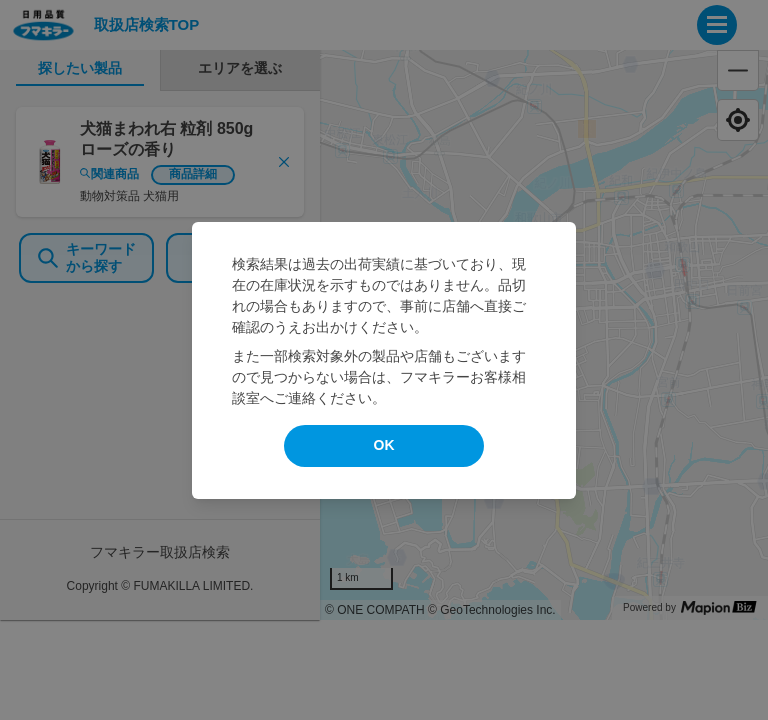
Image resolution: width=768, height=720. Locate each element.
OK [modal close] (384, 445)
